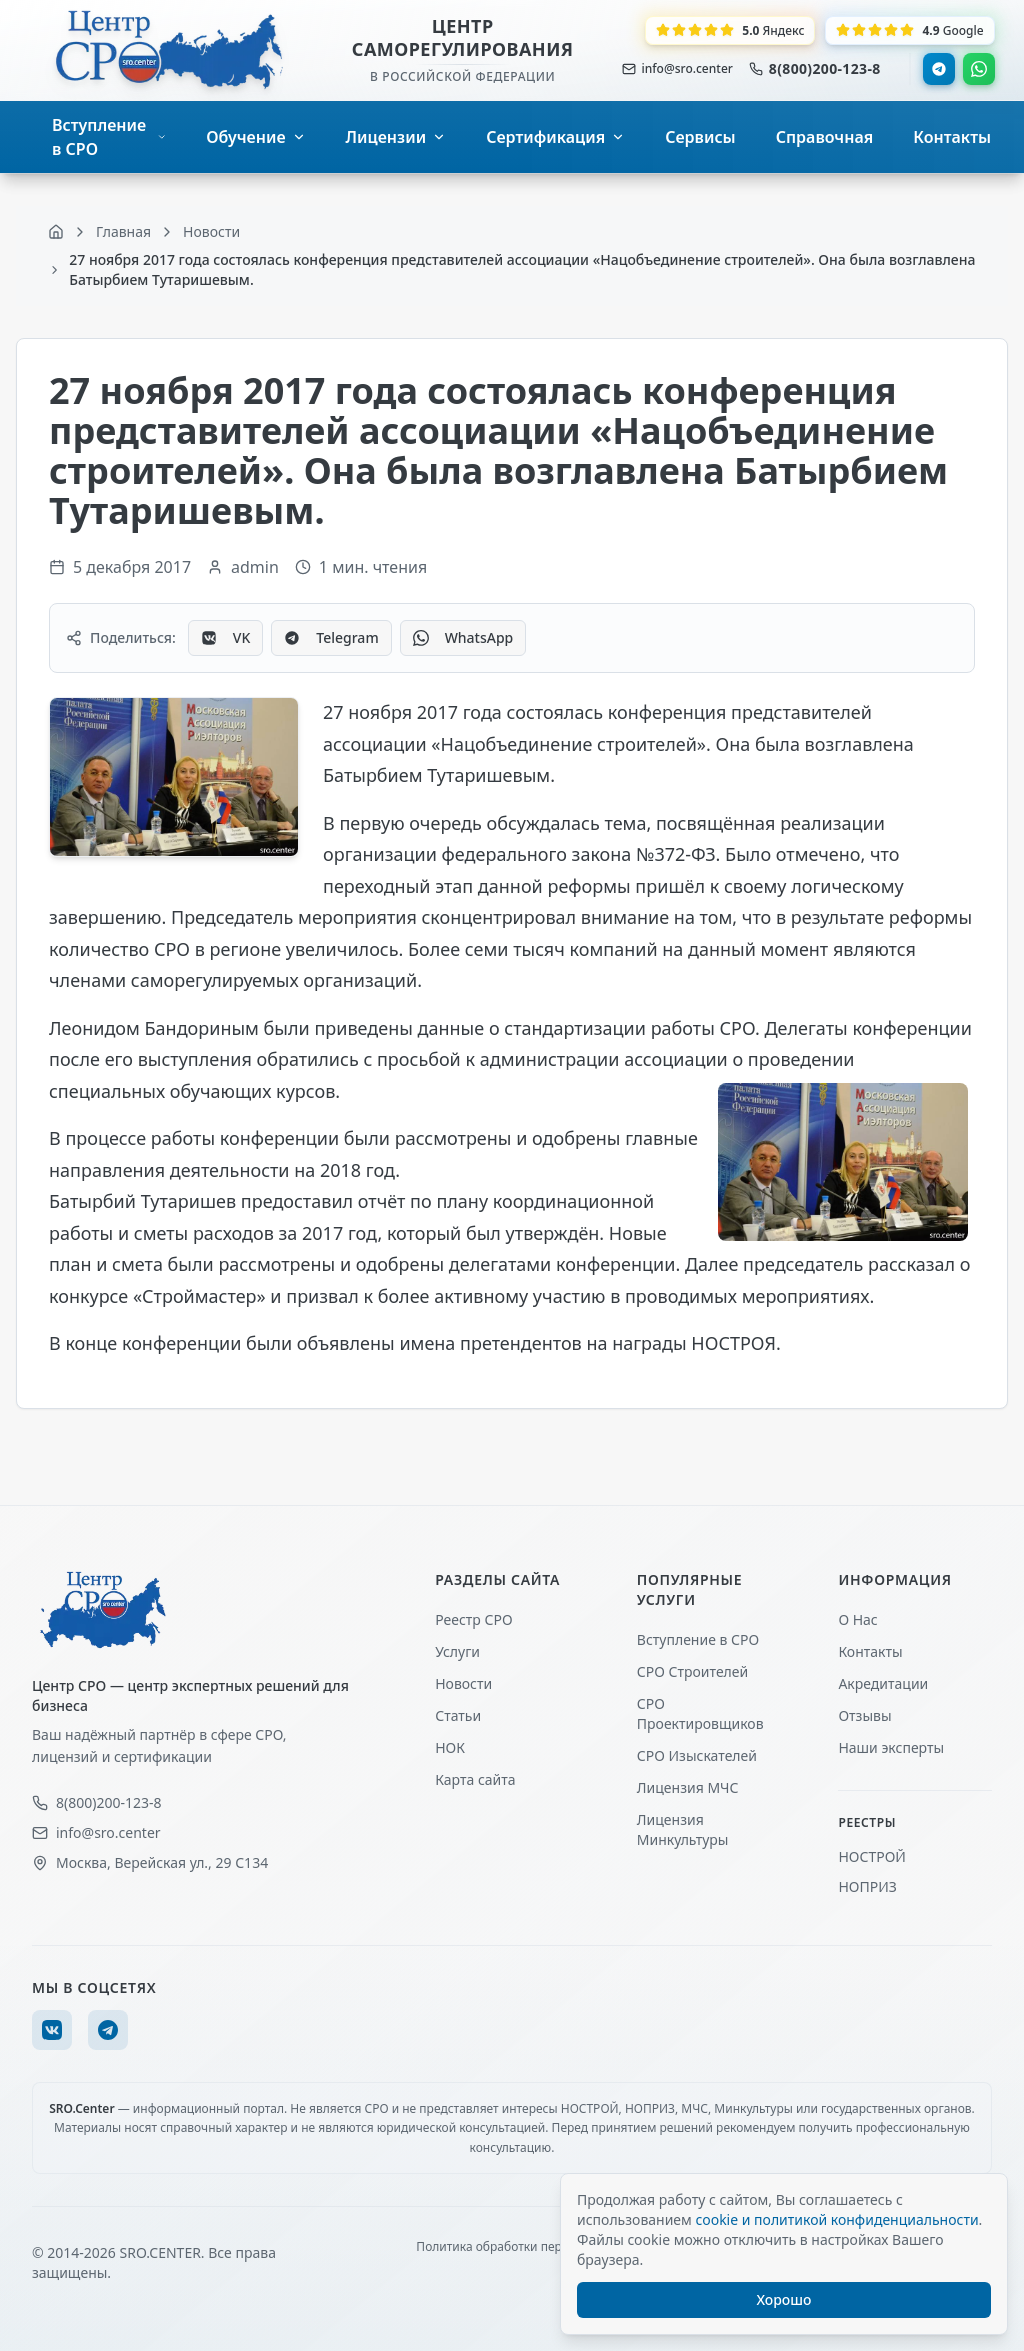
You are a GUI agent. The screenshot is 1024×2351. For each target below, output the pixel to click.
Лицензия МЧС (688, 1787)
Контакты (870, 1651)
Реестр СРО (473, 1619)
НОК (450, 1747)
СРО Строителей (692, 1671)
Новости (463, 1683)
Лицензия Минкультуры (683, 1829)
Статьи (458, 1715)
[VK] (52, 2030)
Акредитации (883, 1683)
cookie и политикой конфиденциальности (836, 2219)
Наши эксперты (891, 1747)
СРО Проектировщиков (700, 1713)
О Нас (857, 1619)
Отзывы (864, 1715)
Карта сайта (475, 1779)
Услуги (457, 1651)
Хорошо (784, 2299)
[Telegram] (108, 2030)
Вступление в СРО (698, 1639)
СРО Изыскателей (697, 1755)
